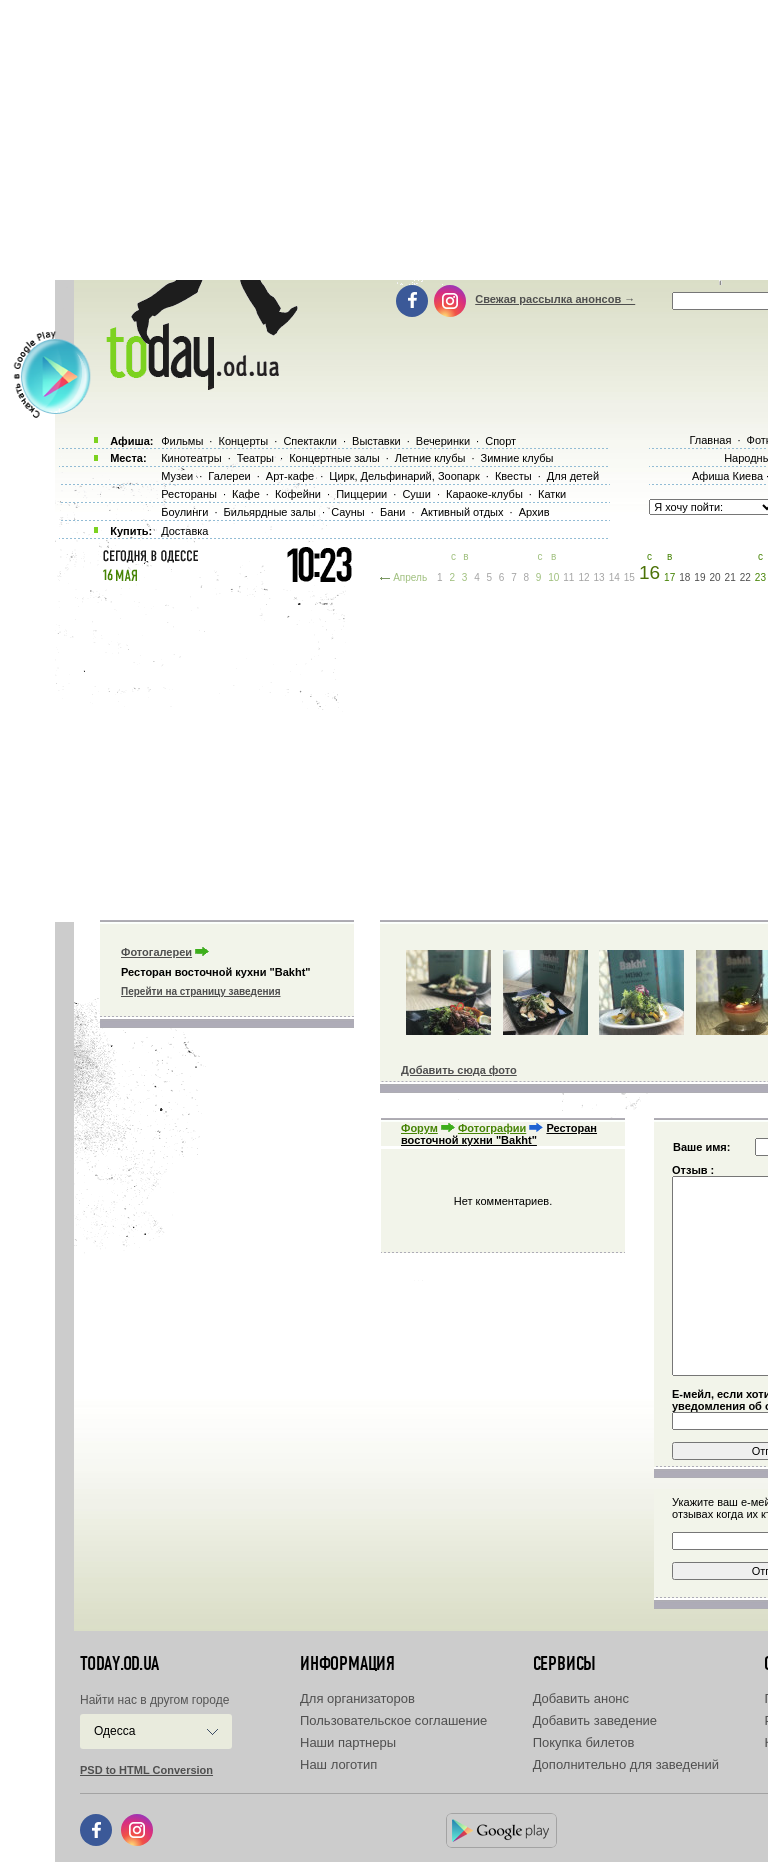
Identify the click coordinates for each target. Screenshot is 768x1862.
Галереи (229, 476)
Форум (419, 1128)
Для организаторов (357, 1698)
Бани (393, 512)
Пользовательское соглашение (393, 1720)
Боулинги (184, 512)
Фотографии (492, 1128)
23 (760, 577)
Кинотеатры (191, 458)
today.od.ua (119, 1664)
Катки (552, 494)
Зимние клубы (517, 458)
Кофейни (298, 494)
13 (599, 577)
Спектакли (310, 441)
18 (684, 577)
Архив (534, 512)
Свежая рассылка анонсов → (555, 299)
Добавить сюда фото (459, 1070)
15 (629, 577)
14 (614, 577)
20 (714, 577)
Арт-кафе (290, 476)
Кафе (246, 494)
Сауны (348, 512)
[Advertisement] (411, 750)
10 (553, 577)
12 (583, 577)
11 (568, 577)
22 (745, 577)
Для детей (573, 476)
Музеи (177, 476)
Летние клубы (430, 458)
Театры (255, 458)
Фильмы (182, 441)
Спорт (500, 441)
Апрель (410, 577)
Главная (710, 440)
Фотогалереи (156, 952)
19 (699, 577)
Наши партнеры (348, 1742)
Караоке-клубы (484, 494)
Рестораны (189, 494)
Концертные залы (334, 458)
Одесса (114, 1731)
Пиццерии (361, 494)
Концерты (243, 441)
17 (669, 577)
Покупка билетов (584, 1742)
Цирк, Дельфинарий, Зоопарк (404, 476)
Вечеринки (443, 441)
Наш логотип (338, 1764)
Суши (416, 494)
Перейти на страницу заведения (200, 991)
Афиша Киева (727, 476)
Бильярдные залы (270, 512)
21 (730, 577)
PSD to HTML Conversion (146, 1770)
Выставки (376, 441)
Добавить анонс (581, 1698)
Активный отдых (462, 512)
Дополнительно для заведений (626, 1764)
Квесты (513, 476)
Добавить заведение (595, 1720)
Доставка (184, 531)
